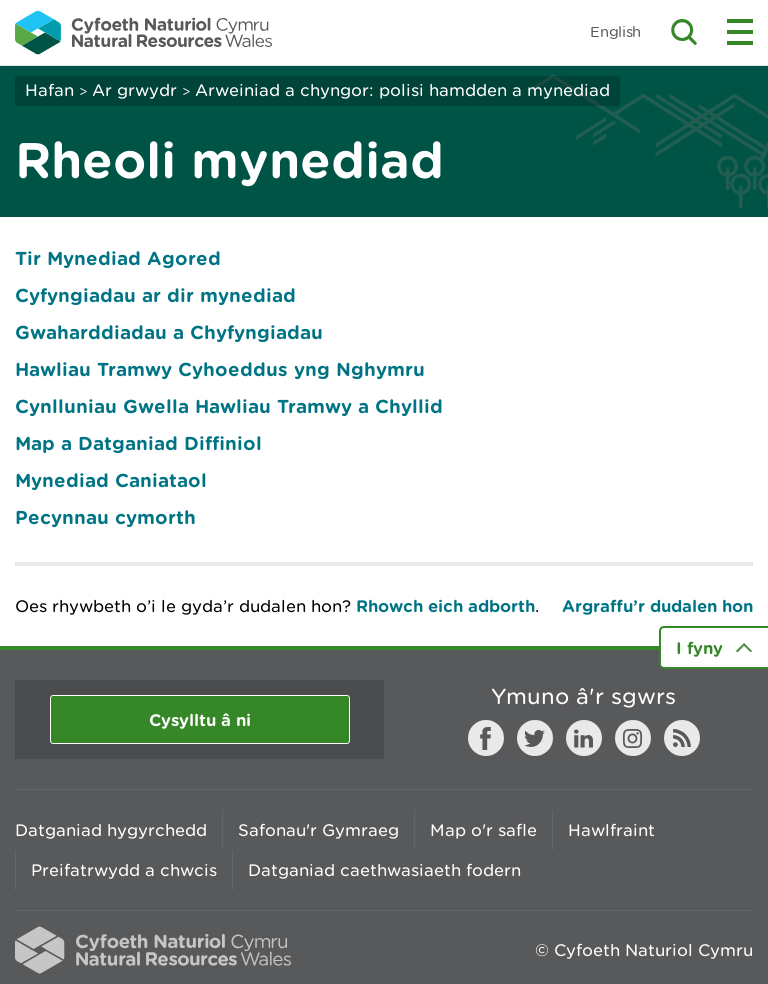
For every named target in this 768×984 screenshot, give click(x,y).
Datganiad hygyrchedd (111, 830)
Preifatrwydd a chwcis (124, 870)
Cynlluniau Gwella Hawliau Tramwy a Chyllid (229, 406)
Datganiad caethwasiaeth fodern (384, 870)
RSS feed (682, 738)
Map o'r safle (483, 830)
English (615, 31)
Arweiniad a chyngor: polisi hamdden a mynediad (402, 90)
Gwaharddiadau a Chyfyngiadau (169, 332)
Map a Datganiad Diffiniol (138, 443)
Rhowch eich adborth (445, 605)
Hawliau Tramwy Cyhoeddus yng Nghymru (220, 369)
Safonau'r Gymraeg (318, 830)
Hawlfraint (611, 830)
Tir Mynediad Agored (118, 258)
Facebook (486, 738)
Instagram (633, 738)
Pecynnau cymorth (105, 517)
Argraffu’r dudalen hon (657, 605)
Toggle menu (740, 32)
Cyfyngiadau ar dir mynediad (155, 295)
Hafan (49, 90)
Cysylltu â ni (200, 719)
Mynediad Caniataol (111, 480)
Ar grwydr (134, 90)
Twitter (535, 738)
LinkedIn (584, 738)
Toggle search (684, 32)
